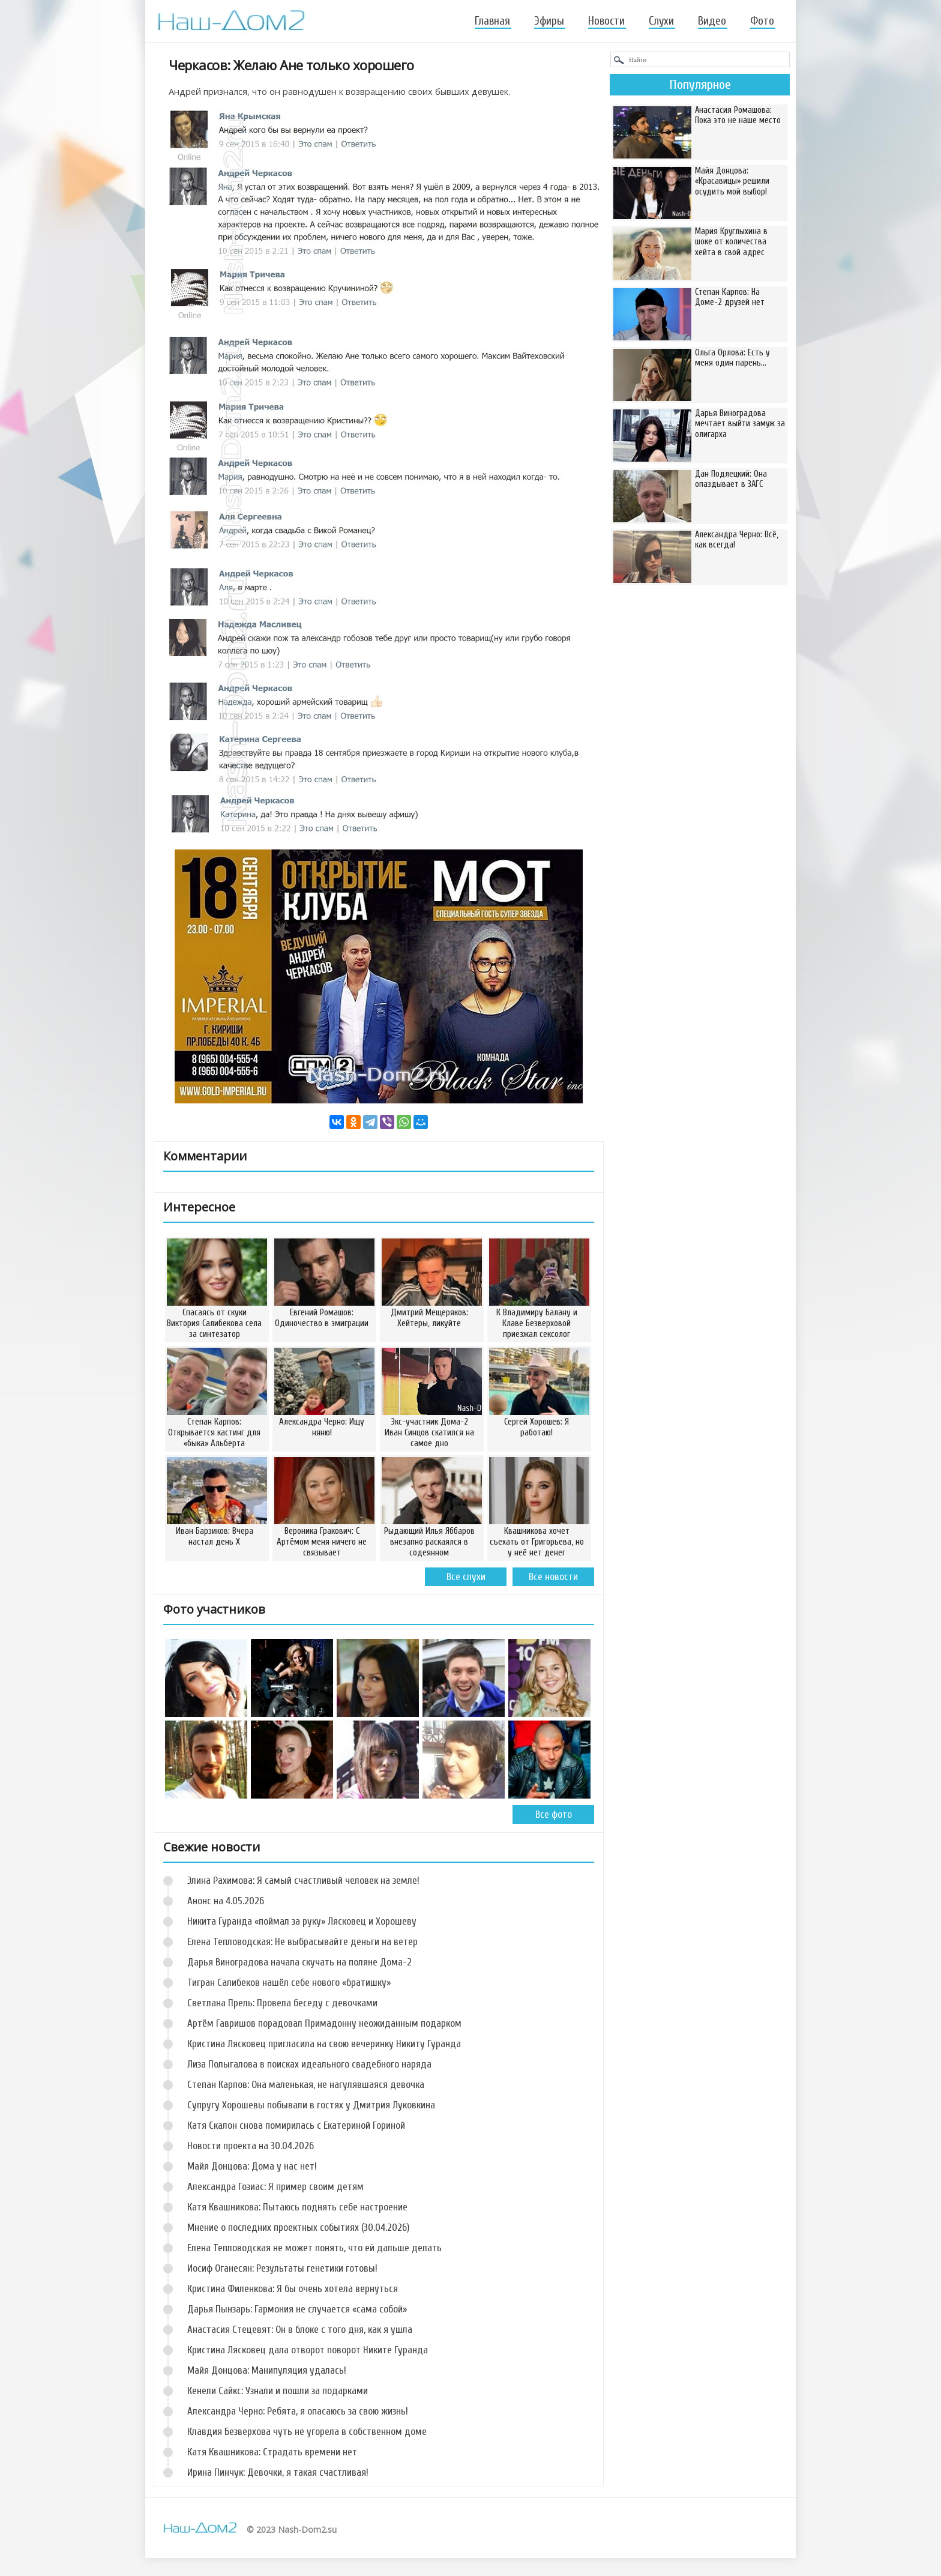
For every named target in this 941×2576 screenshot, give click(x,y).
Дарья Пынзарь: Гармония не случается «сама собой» (297, 2309)
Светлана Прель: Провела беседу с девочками (282, 2003)
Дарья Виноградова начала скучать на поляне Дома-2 (299, 1962)
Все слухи (466, 1576)
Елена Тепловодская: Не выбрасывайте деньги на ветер (302, 1941)
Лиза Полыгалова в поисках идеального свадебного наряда (309, 2064)
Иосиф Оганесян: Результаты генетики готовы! (282, 2268)
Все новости (553, 1576)
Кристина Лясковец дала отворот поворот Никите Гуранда (307, 2350)
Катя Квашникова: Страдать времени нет (272, 2452)
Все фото (553, 1814)
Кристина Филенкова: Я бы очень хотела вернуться (292, 2288)
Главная (492, 21)
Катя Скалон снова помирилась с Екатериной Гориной (296, 2125)
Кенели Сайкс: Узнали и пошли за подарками (277, 2391)
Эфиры (549, 21)
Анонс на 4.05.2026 (225, 1901)
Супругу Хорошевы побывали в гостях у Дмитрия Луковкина (311, 2105)
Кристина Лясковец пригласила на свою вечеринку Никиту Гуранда (324, 2044)
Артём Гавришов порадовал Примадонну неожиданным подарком (324, 2023)
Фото (762, 21)
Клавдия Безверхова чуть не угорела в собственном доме (307, 2431)
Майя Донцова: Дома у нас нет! (252, 2166)
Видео (712, 21)
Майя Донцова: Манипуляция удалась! (266, 2370)
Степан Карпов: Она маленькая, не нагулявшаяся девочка (305, 2084)
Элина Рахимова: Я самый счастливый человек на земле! (303, 1880)
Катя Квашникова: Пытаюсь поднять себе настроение (297, 2207)
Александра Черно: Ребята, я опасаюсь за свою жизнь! (297, 2411)
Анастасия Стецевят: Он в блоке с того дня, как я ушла (299, 2329)
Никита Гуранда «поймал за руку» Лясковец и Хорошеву (301, 1921)
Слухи (661, 21)
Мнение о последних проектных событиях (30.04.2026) (298, 2227)
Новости (606, 21)
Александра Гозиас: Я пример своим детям (275, 2186)
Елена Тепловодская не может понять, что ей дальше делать (314, 2248)
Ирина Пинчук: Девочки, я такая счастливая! (277, 2472)
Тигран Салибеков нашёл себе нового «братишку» (289, 1982)
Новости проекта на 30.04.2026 (250, 2146)
